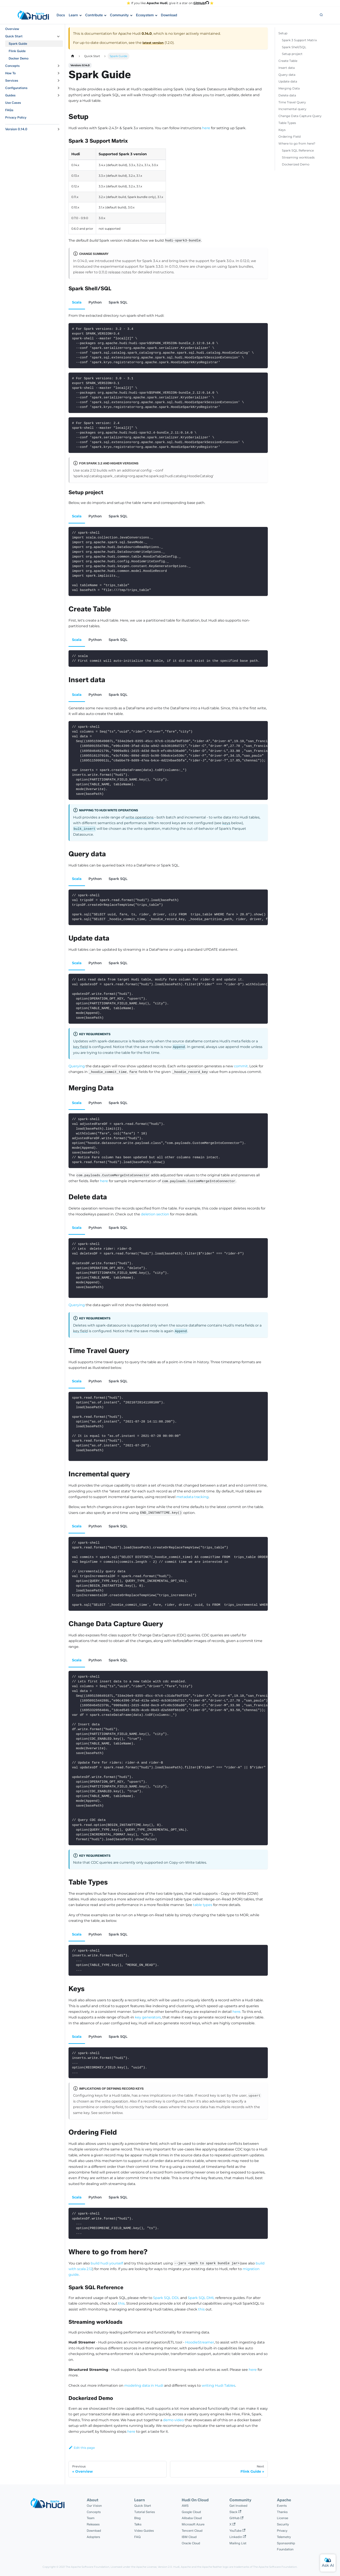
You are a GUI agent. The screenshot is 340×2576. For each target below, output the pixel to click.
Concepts (94, 2512)
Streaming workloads (298, 157)
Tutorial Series (144, 2512)
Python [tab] (95, 302)
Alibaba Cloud (192, 2518)
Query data (286, 75)
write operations (139, 817)
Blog (137, 2518)
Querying (77, 1066)
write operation (115, 2101)
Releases (93, 2524)
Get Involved (238, 2506)
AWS (185, 2506)
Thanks (282, 2512)
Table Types (287, 123)
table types (202, 1905)
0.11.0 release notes (115, 272)
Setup (282, 33)
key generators (148, 2017)
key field (80, 1047)
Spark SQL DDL (166, 2298)
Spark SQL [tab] (118, 302)
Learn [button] (73, 15)
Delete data (287, 95)
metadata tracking (192, 1497)
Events (282, 2506)
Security (283, 2524)
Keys (282, 130)
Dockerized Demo (295, 164)
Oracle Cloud (191, 2543)
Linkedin (237, 2537)
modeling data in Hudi (143, 2385)
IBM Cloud (189, 2537)
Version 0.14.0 (32, 129)
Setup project (292, 54)
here (206, 128)
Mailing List (237, 2543)
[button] (321, 15)
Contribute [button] (94, 15)
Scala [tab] (77, 302)
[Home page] (73, 56)
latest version (153, 43)
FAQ (137, 2537)
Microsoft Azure (193, 2524)
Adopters (93, 2537)
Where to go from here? (296, 143)
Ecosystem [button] (145, 15)
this (121, 2303)
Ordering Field (289, 137)
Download (169, 15)
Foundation (285, 2549)
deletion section (155, 1214)
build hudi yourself (107, 2263)
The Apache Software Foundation (87, 2566)
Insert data (286, 68)
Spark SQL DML (201, 2298)
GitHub (236, 2518)
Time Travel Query (292, 102)
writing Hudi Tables (218, 2385)
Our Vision (94, 2506)
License (282, 2518)
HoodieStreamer (199, 2342)
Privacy (282, 2531)
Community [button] (119, 15)
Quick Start (142, 2506)
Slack (235, 2512)
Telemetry (284, 2537)
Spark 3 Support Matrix (299, 40)
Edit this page (82, 2448)
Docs (61, 15)
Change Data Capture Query (300, 116)
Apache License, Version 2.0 (154, 2566)
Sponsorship (286, 2543)
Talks (137, 2524)
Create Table (287, 61)
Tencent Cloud (192, 2531)
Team (91, 2518)
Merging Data (289, 88)
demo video (173, 2420)
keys (226, 823)
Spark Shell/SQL (294, 47)
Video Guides (144, 2531)
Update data (287, 81)
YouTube (237, 2531)
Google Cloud (191, 2512)
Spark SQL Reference (298, 150)
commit (241, 1066)
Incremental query (292, 109)
